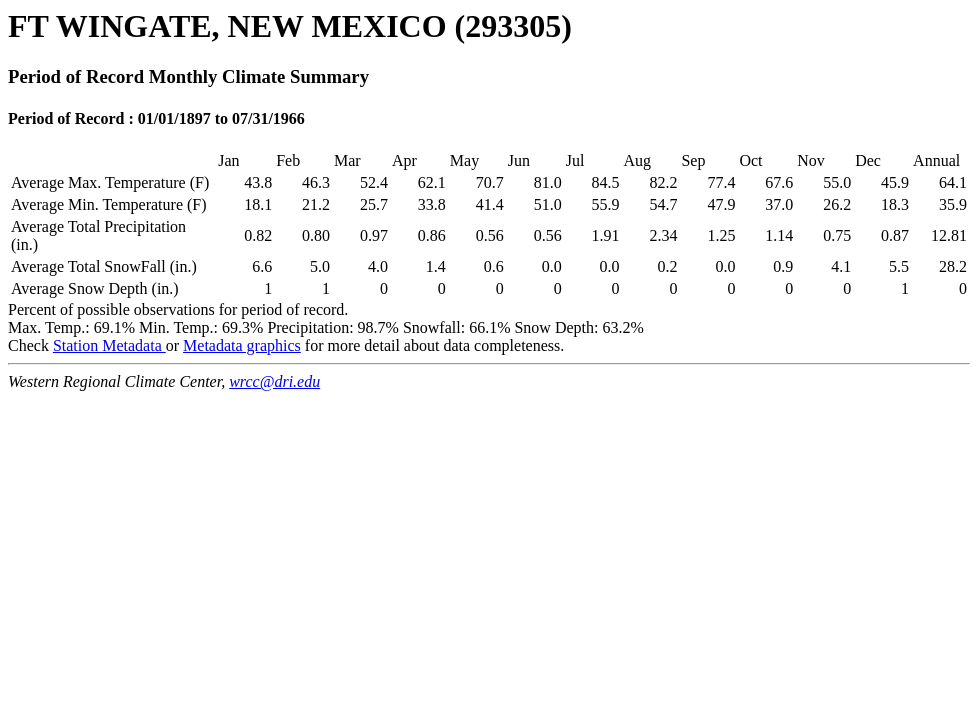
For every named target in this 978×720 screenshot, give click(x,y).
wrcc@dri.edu (274, 381)
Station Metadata (109, 345)
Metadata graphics (242, 345)
